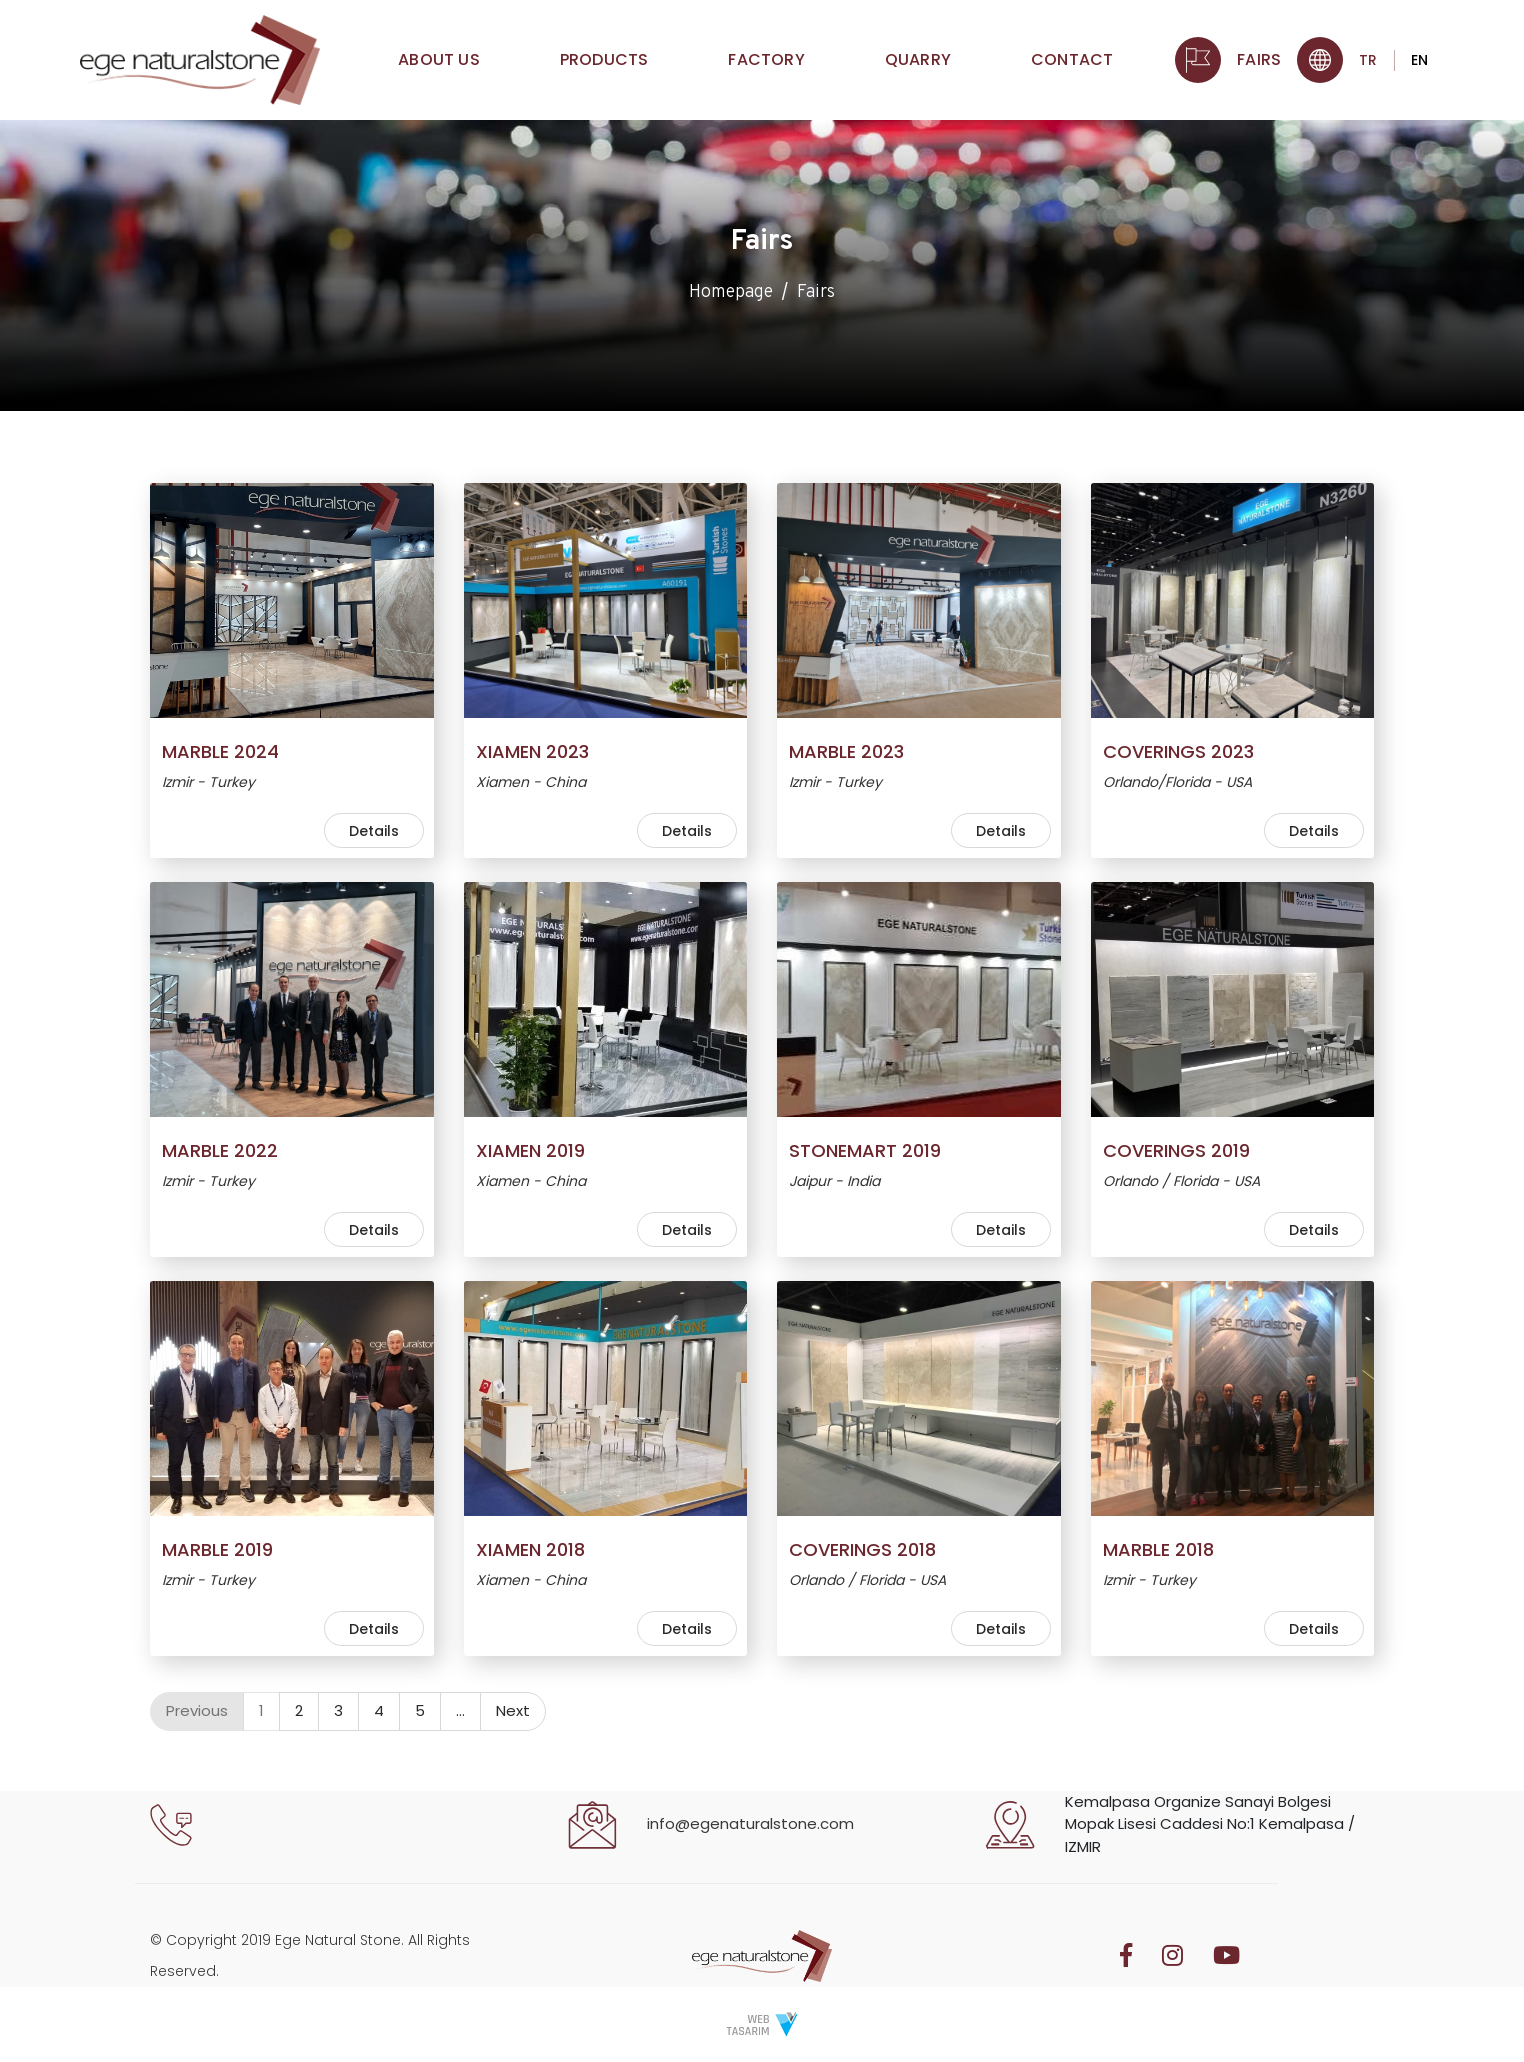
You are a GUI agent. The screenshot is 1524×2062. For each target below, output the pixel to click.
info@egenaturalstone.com (750, 1823)
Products (604, 67)
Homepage (731, 295)
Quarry (918, 67)
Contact (1072, 67)
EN (1419, 68)
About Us (439, 67)
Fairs (1259, 67)
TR (1368, 68)
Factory (766, 67)
